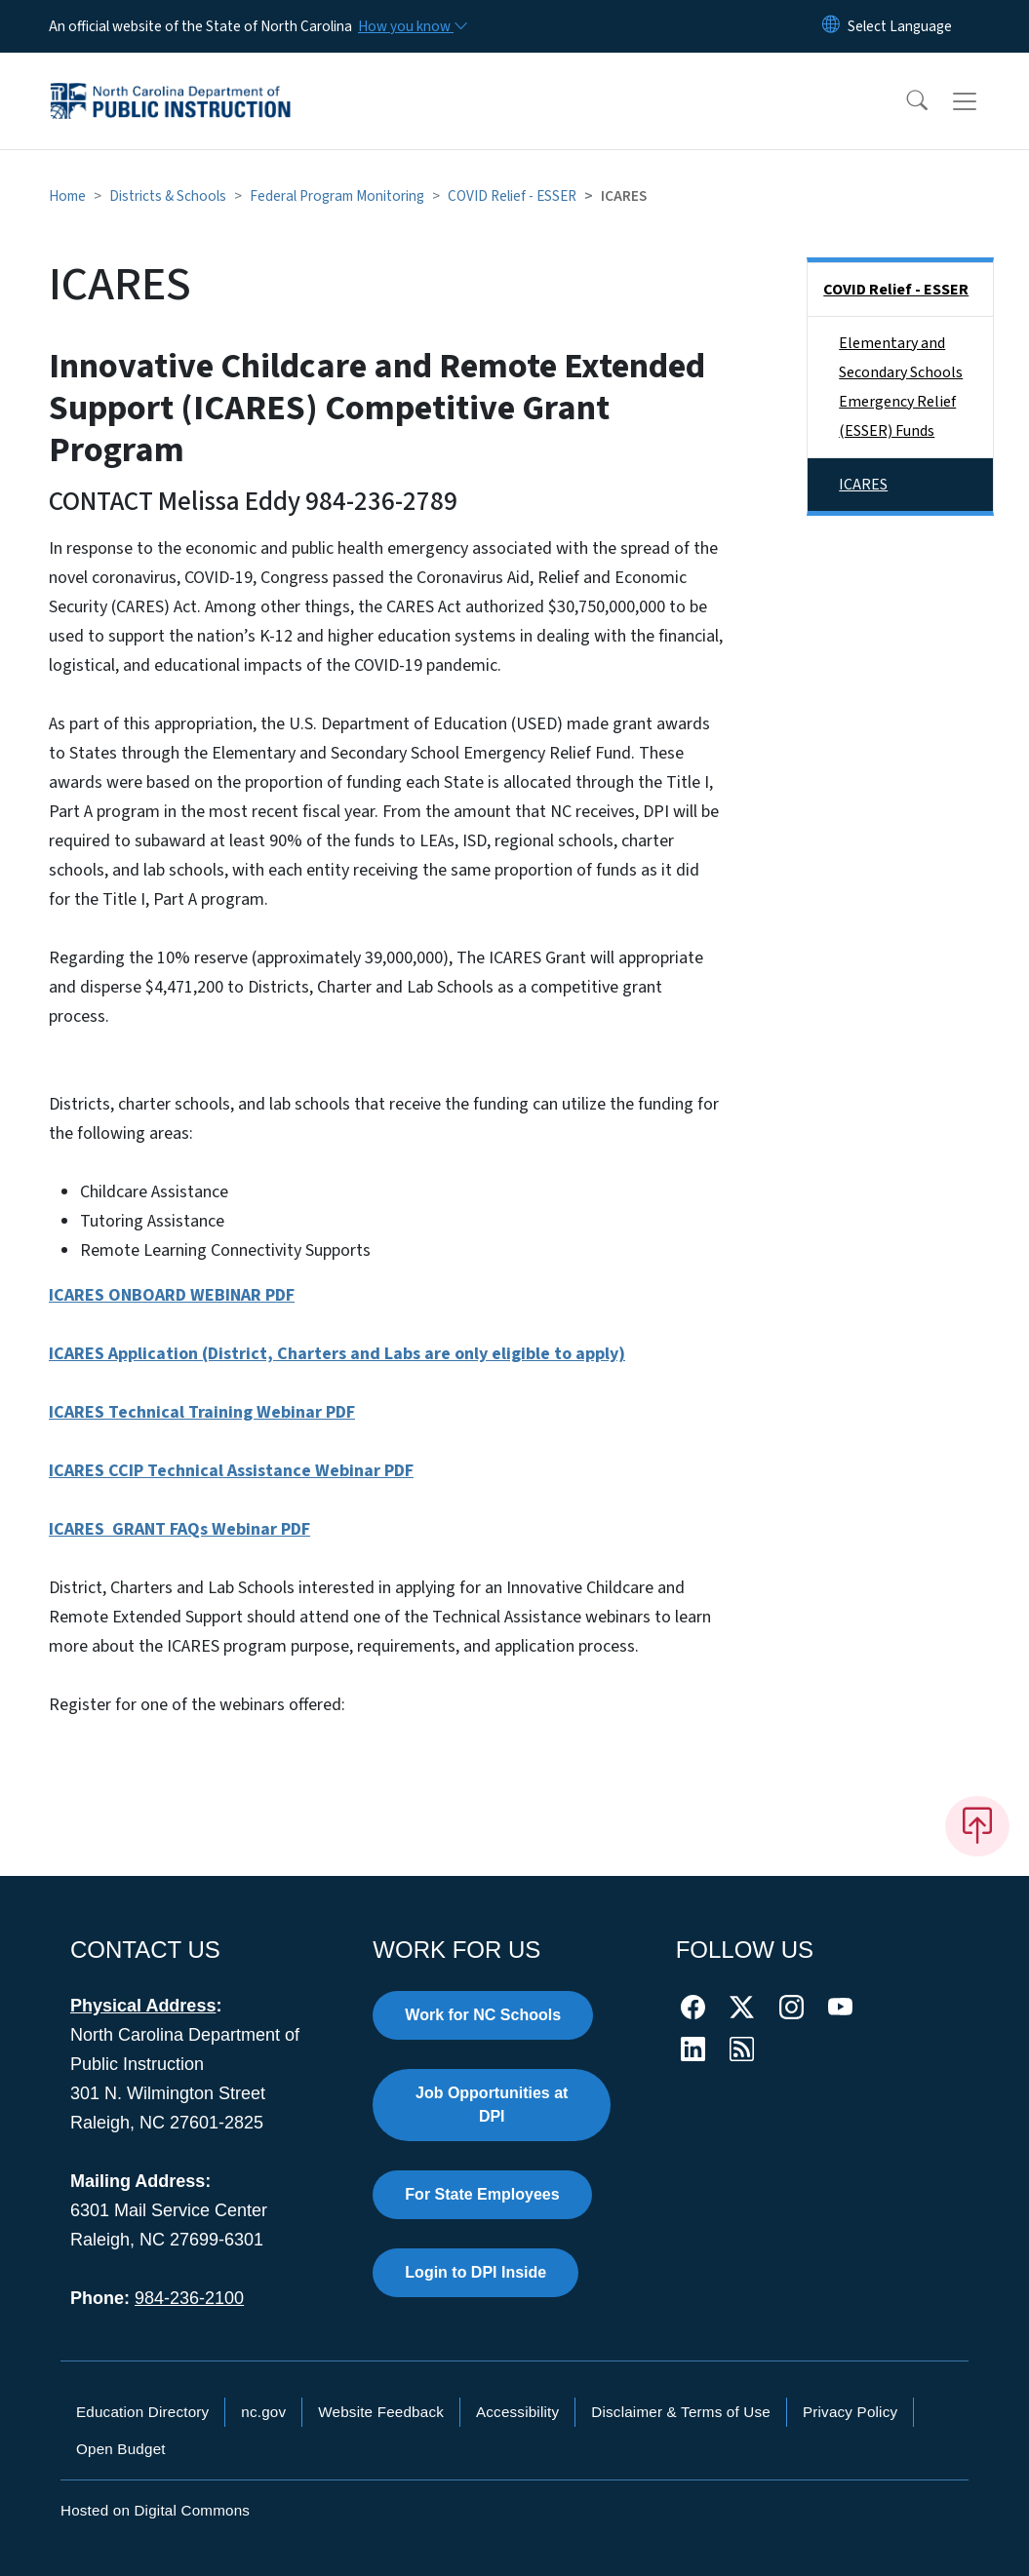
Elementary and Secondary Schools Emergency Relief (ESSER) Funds (901, 387)
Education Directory (142, 2411)
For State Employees (482, 2194)
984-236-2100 (189, 2298)
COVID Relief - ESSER (512, 196)
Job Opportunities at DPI (492, 2105)
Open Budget (121, 2448)
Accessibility (517, 2411)
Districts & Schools (167, 196)
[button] (904, 101)
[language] (900, 26)
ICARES (863, 484)
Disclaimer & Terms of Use (681, 2411)
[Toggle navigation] (983, 101)
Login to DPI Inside (475, 2272)
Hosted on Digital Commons (155, 2510)
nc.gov (263, 2411)
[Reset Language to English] (831, 26)
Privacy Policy (850, 2411)
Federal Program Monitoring (337, 196)
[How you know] (411, 26)
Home (67, 196)
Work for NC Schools (483, 2015)
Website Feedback (381, 2411)
